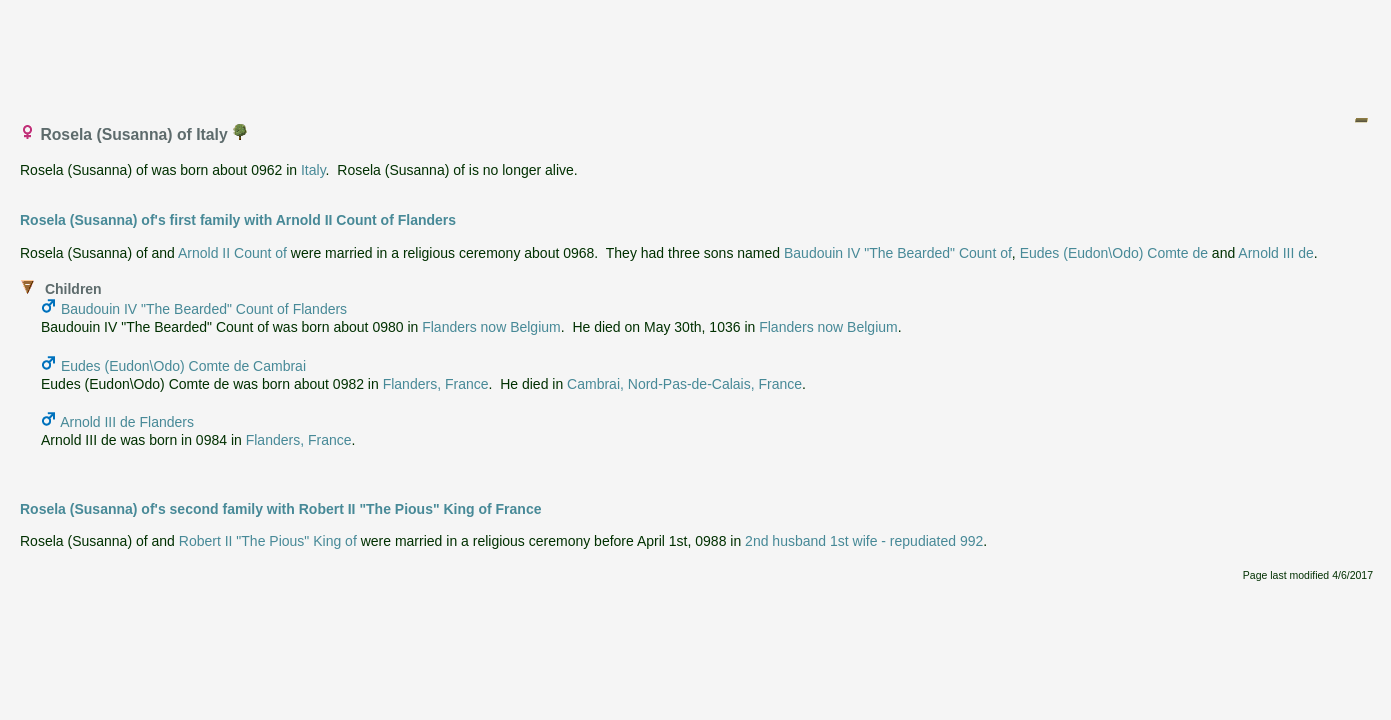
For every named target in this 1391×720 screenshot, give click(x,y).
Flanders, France (436, 384)
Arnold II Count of (232, 253)
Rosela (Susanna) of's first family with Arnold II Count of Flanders (238, 220)
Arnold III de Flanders (127, 422)
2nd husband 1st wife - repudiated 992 (864, 541)
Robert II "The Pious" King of (268, 541)
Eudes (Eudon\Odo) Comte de (1114, 253)
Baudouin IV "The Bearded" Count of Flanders (204, 309)
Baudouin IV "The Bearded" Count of (898, 253)
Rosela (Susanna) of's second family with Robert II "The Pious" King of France (280, 509)
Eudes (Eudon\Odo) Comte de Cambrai (183, 366)
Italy (313, 170)
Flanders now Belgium (491, 327)
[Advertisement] (697, 53)
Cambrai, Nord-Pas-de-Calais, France (684, 384)
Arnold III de (1276, 253)
